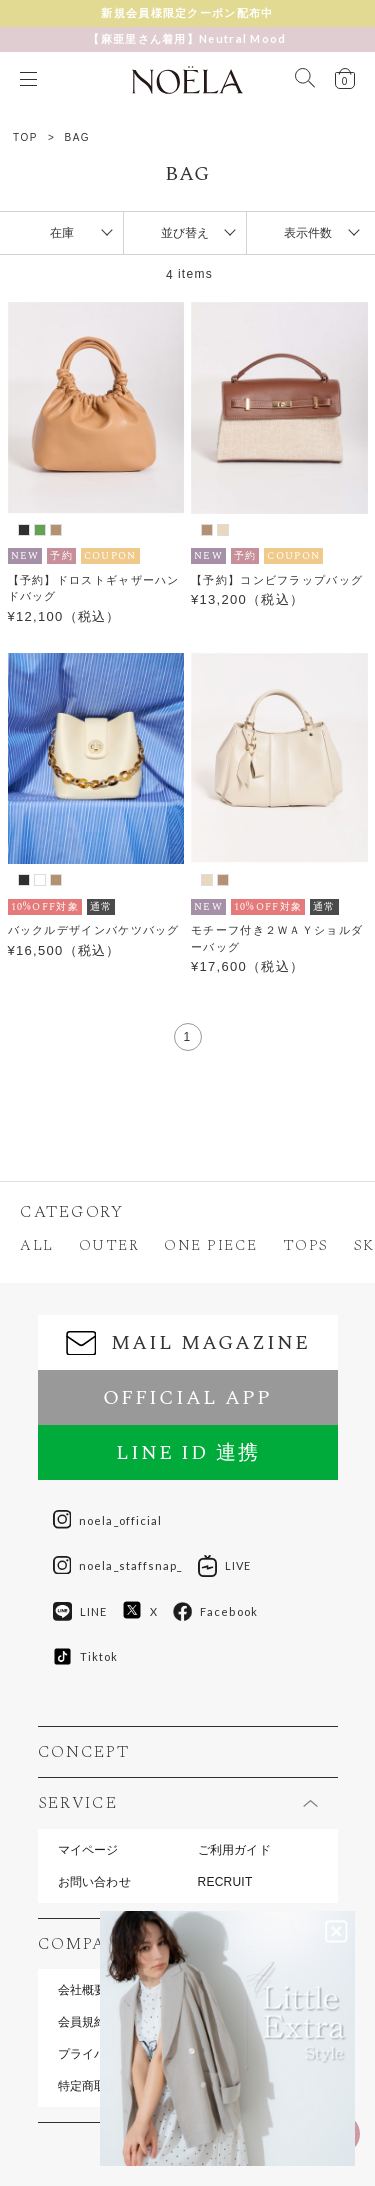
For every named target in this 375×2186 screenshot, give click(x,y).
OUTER (109, 1245)
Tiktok (86, 1656)
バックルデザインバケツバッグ (94, 930)
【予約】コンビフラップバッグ (277, 580)
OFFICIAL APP (187, 1398)
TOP (25, 137)
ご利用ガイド (234, 1850)
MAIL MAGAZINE (188, 1343)
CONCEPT (84, 1752)
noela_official (108, 1520)
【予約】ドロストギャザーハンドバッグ (94, 588)
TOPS (306, 1245)
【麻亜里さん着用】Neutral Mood (187, 38)
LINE (80, 1612)
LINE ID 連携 (188, 1453)
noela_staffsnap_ (118, 1566)
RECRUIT (225, 1882)
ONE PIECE (211, 1245)
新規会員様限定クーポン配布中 (187, 12)
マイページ (88, 1850)
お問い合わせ (94, 1882)
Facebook (215, 1612)
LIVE (224, 1566)
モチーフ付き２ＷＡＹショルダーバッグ (277, 938)
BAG (78, 137)
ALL (37, 1245)
